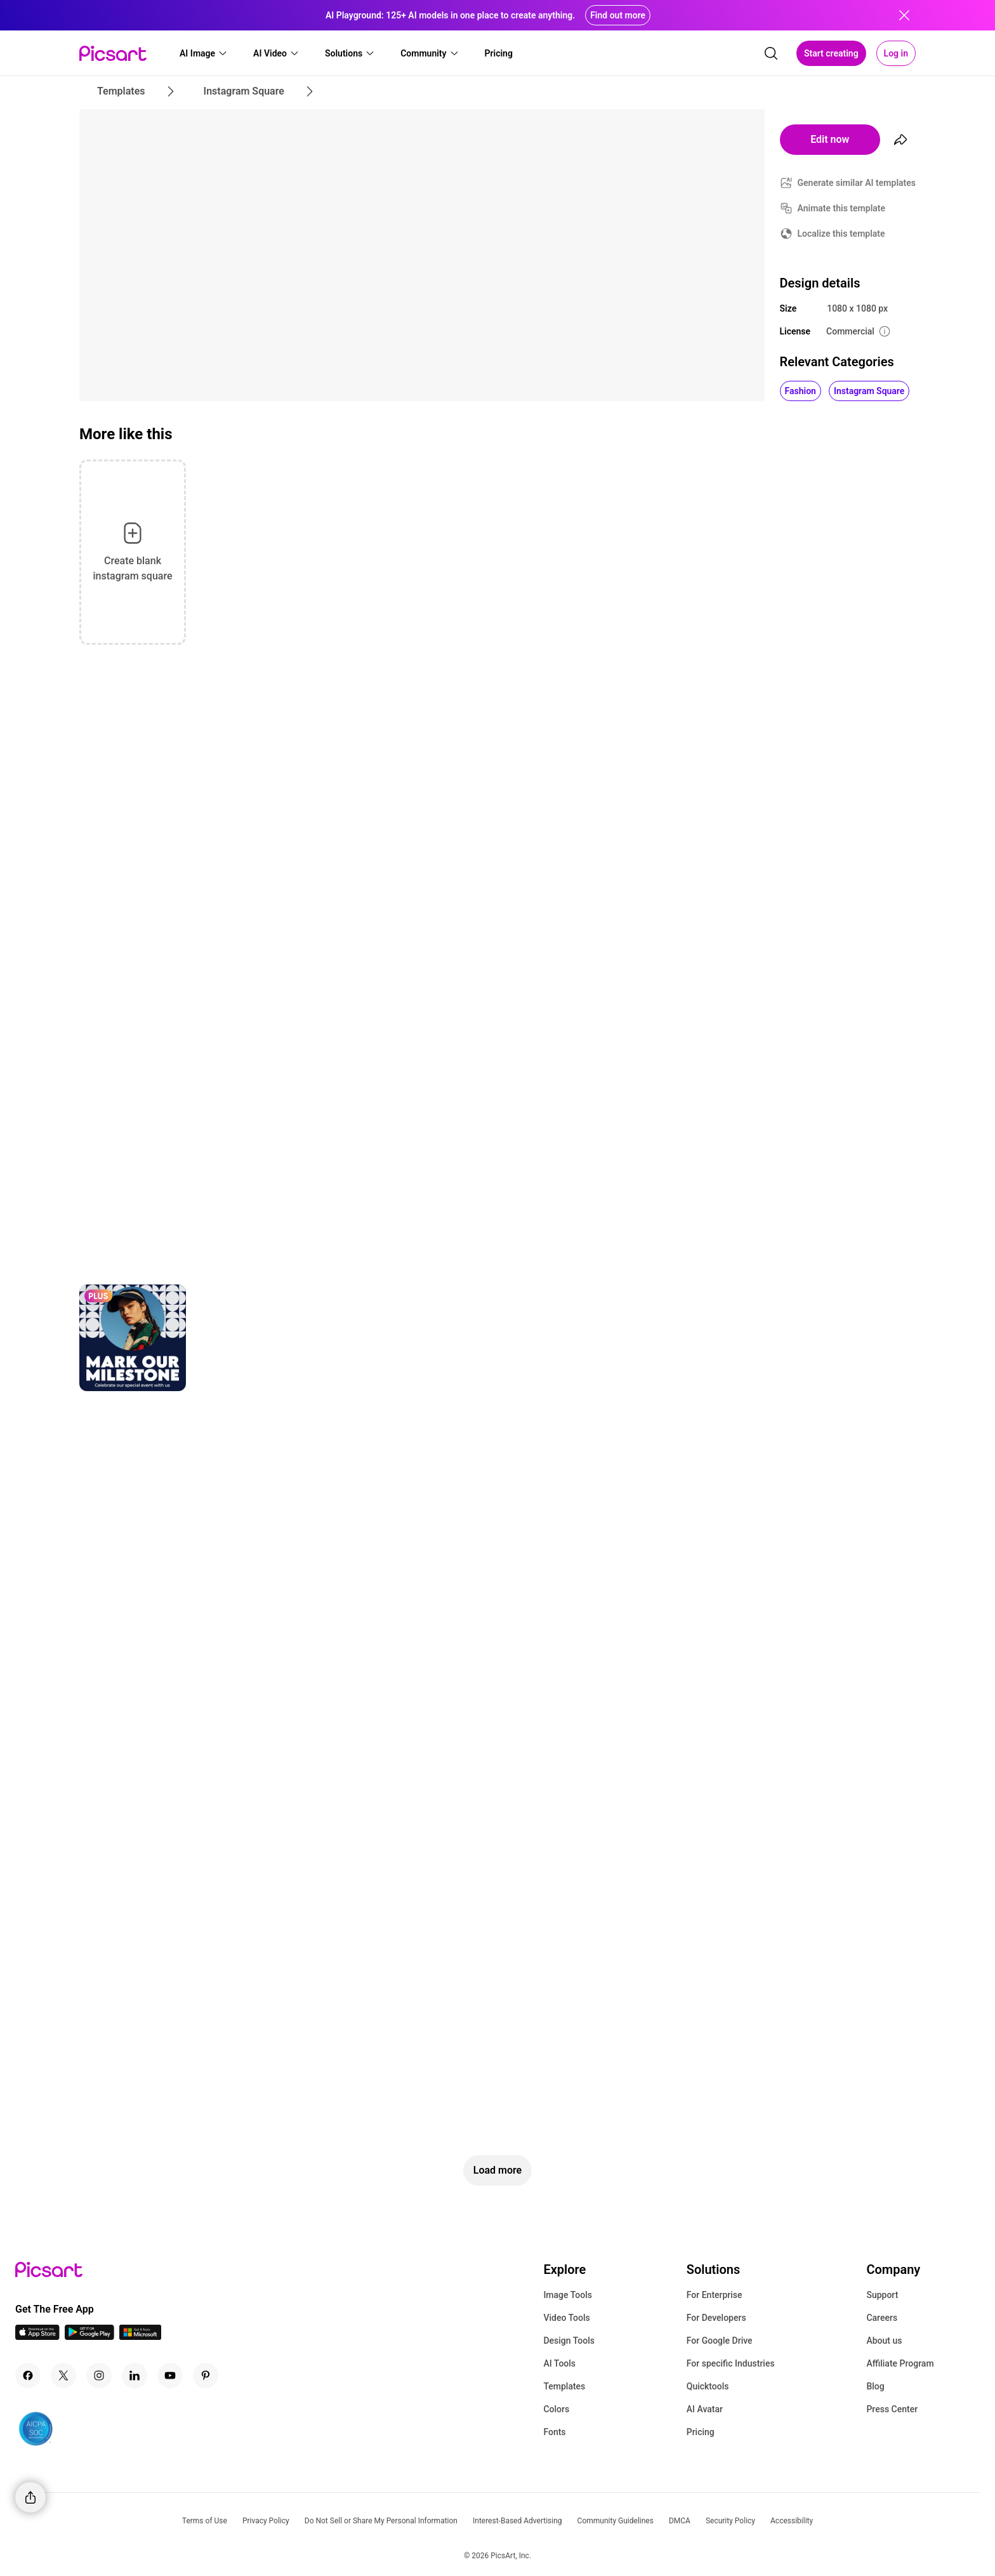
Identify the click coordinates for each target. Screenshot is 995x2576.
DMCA (679, 2520)
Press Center (892, 2409)
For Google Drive (720, 2340)
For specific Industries (731, 2363)
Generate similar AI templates (857, 183)
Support (882, 2295)
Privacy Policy (265, 2520)
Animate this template (842, 208)
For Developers (716, 2318)
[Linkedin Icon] (134, 2375)
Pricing (701, 2432)
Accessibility (791, 2520)
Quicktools (708, 2386)
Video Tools (566, 2318)
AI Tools (559, 2363)
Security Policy (730, 2520)
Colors (556, 2409)
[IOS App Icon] (37, 2336)
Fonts (554, 2432)
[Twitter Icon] (63, 2375)
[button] (203, 53)
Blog (875, 2386)
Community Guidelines (615, 2520)
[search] (771, 53)
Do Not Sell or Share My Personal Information (381, 2520)
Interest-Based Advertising (517, 2520)
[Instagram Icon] (99, 2375)
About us (884, 2340)
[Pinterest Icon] (205, 2375)
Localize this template (841, 233)
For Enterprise (714, 2295)
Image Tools (567, 2295)
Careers (881, 2318)
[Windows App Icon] (140, 2336)
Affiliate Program (899, 2363)
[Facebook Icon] (28, 2375)
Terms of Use (204, 2520)
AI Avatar (705, 2409)
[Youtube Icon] (170, 2375)
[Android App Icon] (89, 2336)
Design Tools (569, 2340)
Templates (564, 2386)
